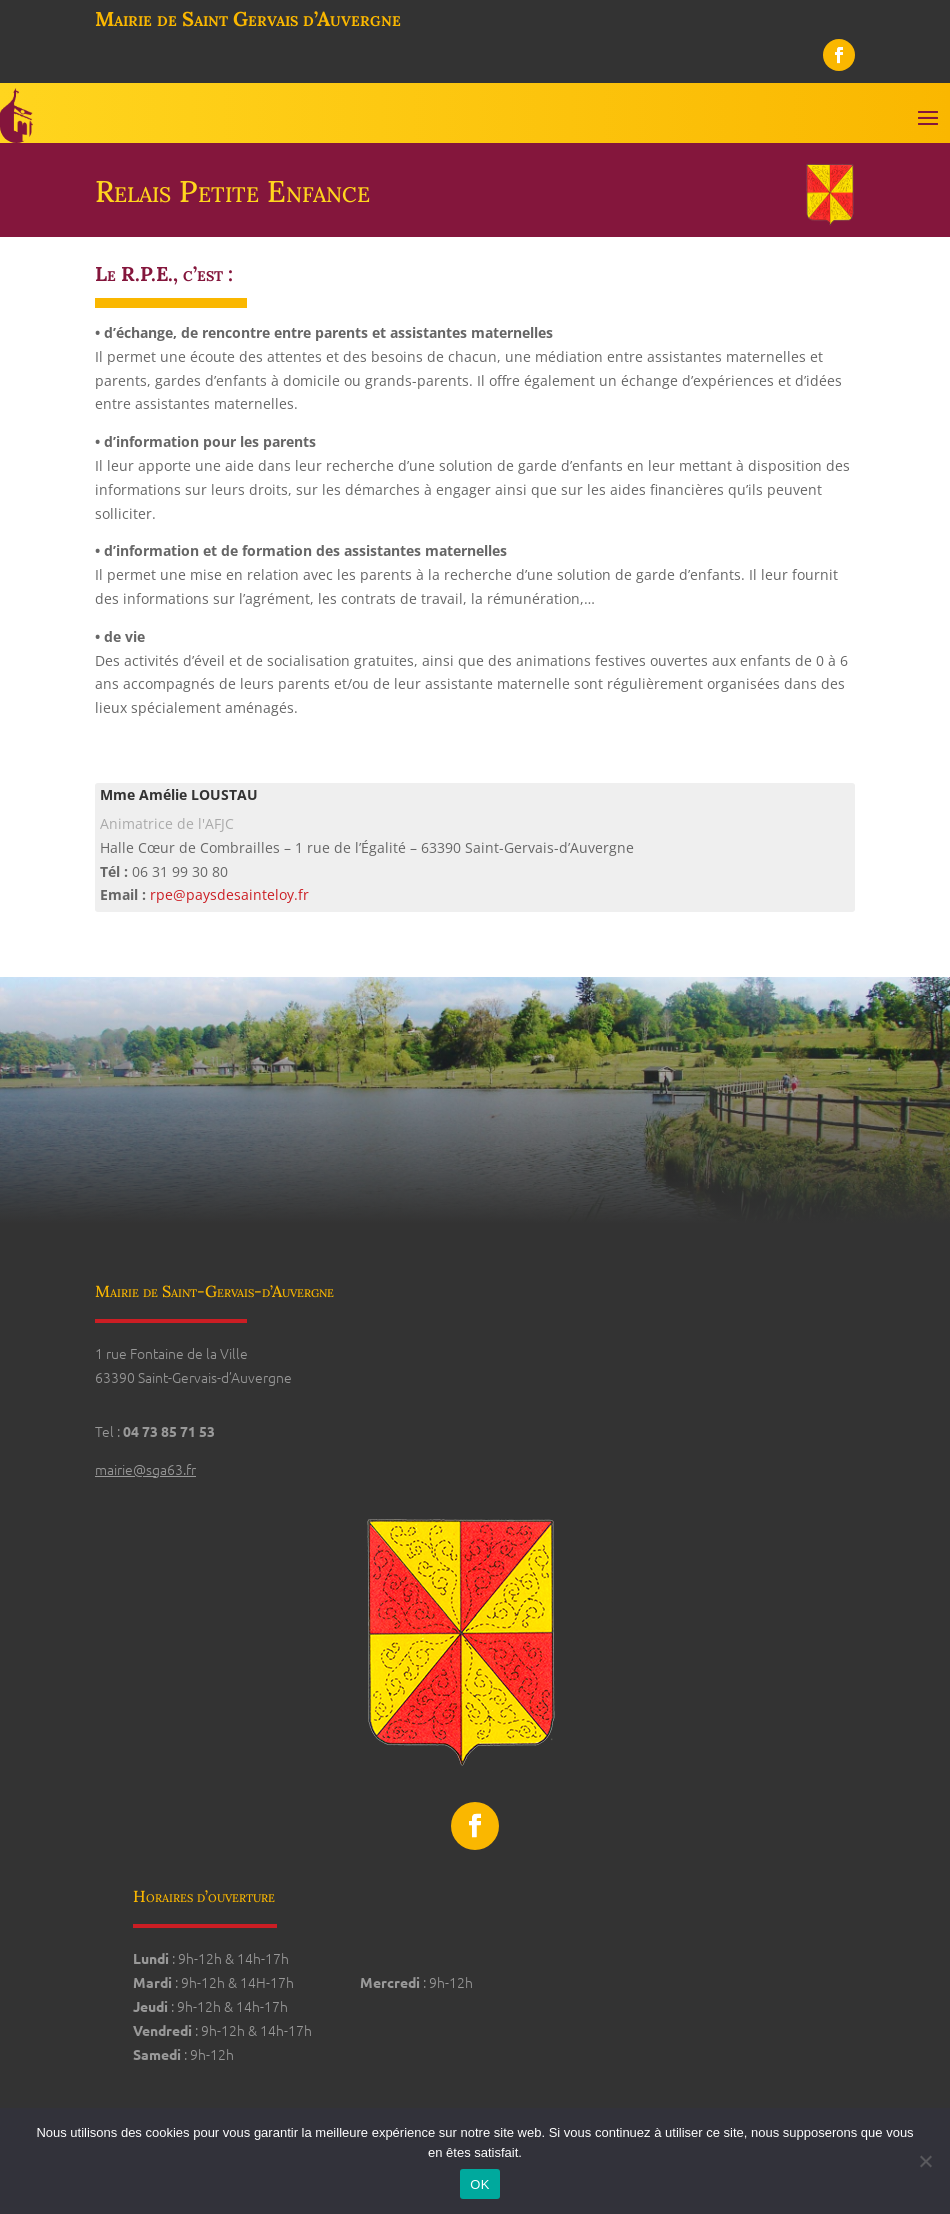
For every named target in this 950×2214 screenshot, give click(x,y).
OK (479, 2184)
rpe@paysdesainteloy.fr (229, 894)
